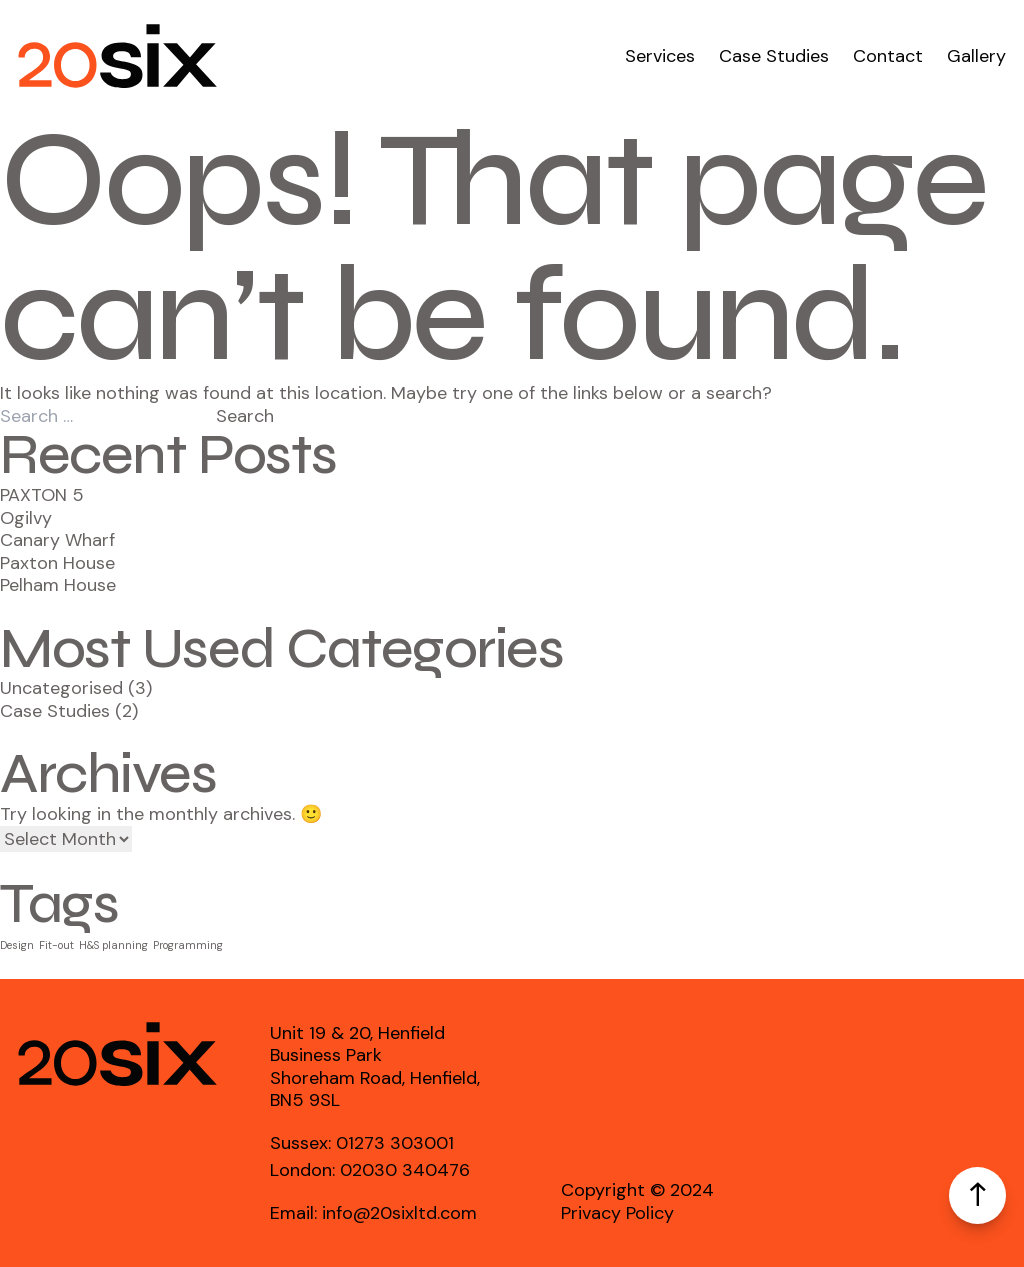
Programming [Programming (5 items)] (188, 945)
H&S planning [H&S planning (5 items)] (113, 945)
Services (660, 56)
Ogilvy (26, 518)
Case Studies (774, 56)
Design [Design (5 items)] (17, 945)
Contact (888, 56)
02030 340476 (405, 1170)
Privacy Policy (617, 1213)
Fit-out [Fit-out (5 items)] (56, 945)
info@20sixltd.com (399, 1213)
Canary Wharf (57, 540)
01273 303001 (395, 1143)
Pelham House (58, 585)
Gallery (976, 56)
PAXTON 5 (42, 495)
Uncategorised (61, 688)
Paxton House (57, 563)
